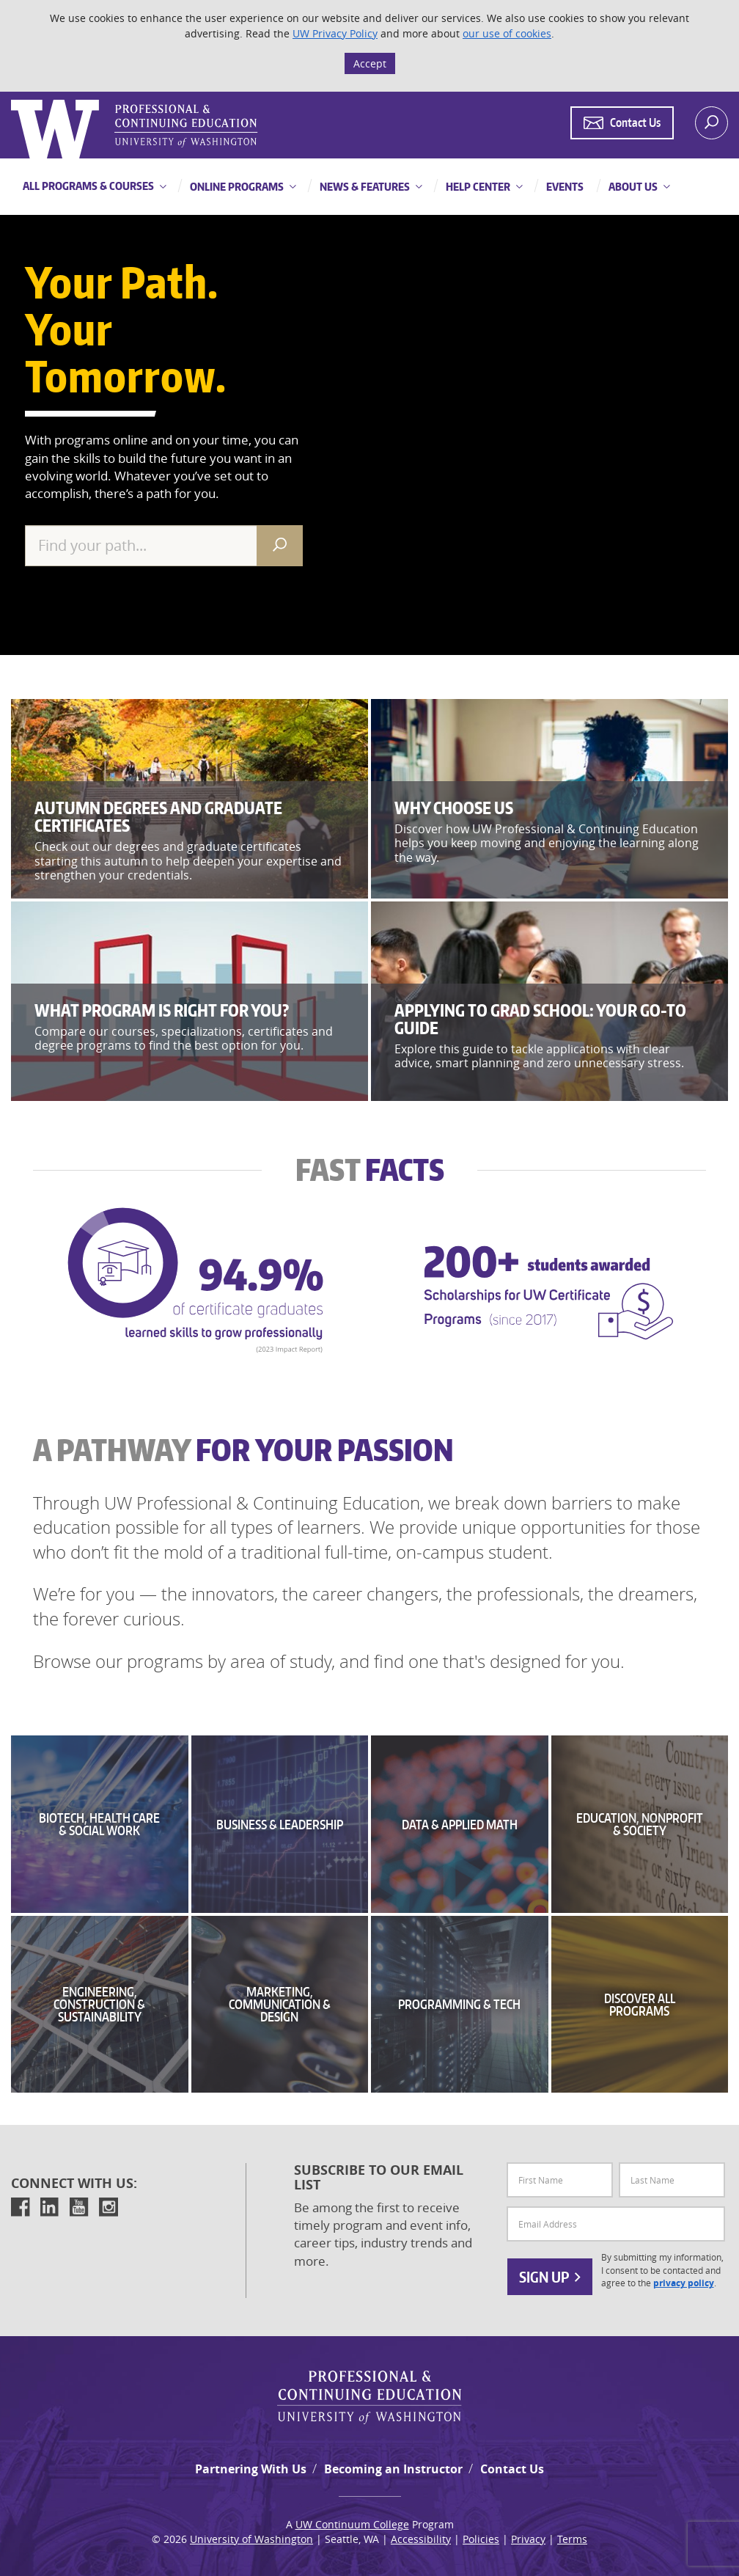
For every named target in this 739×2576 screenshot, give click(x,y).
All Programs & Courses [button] (88, 186)
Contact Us (512, 2469)
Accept (369, 63)
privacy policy (683, 2283)
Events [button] (564, 187)
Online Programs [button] (236, 187)
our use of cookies (507, 33)
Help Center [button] (477, 187)
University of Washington (251, 2539)
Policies (481, 2539)
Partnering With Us (250, 2469)
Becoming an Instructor (393, 2469)
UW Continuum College (352, 2524)
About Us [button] (632, 187)
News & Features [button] (363, 187)
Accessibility (421, 2539)
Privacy (528, 2539)
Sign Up (550, 2276)
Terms (572, 2539)
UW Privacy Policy (335, 33)
